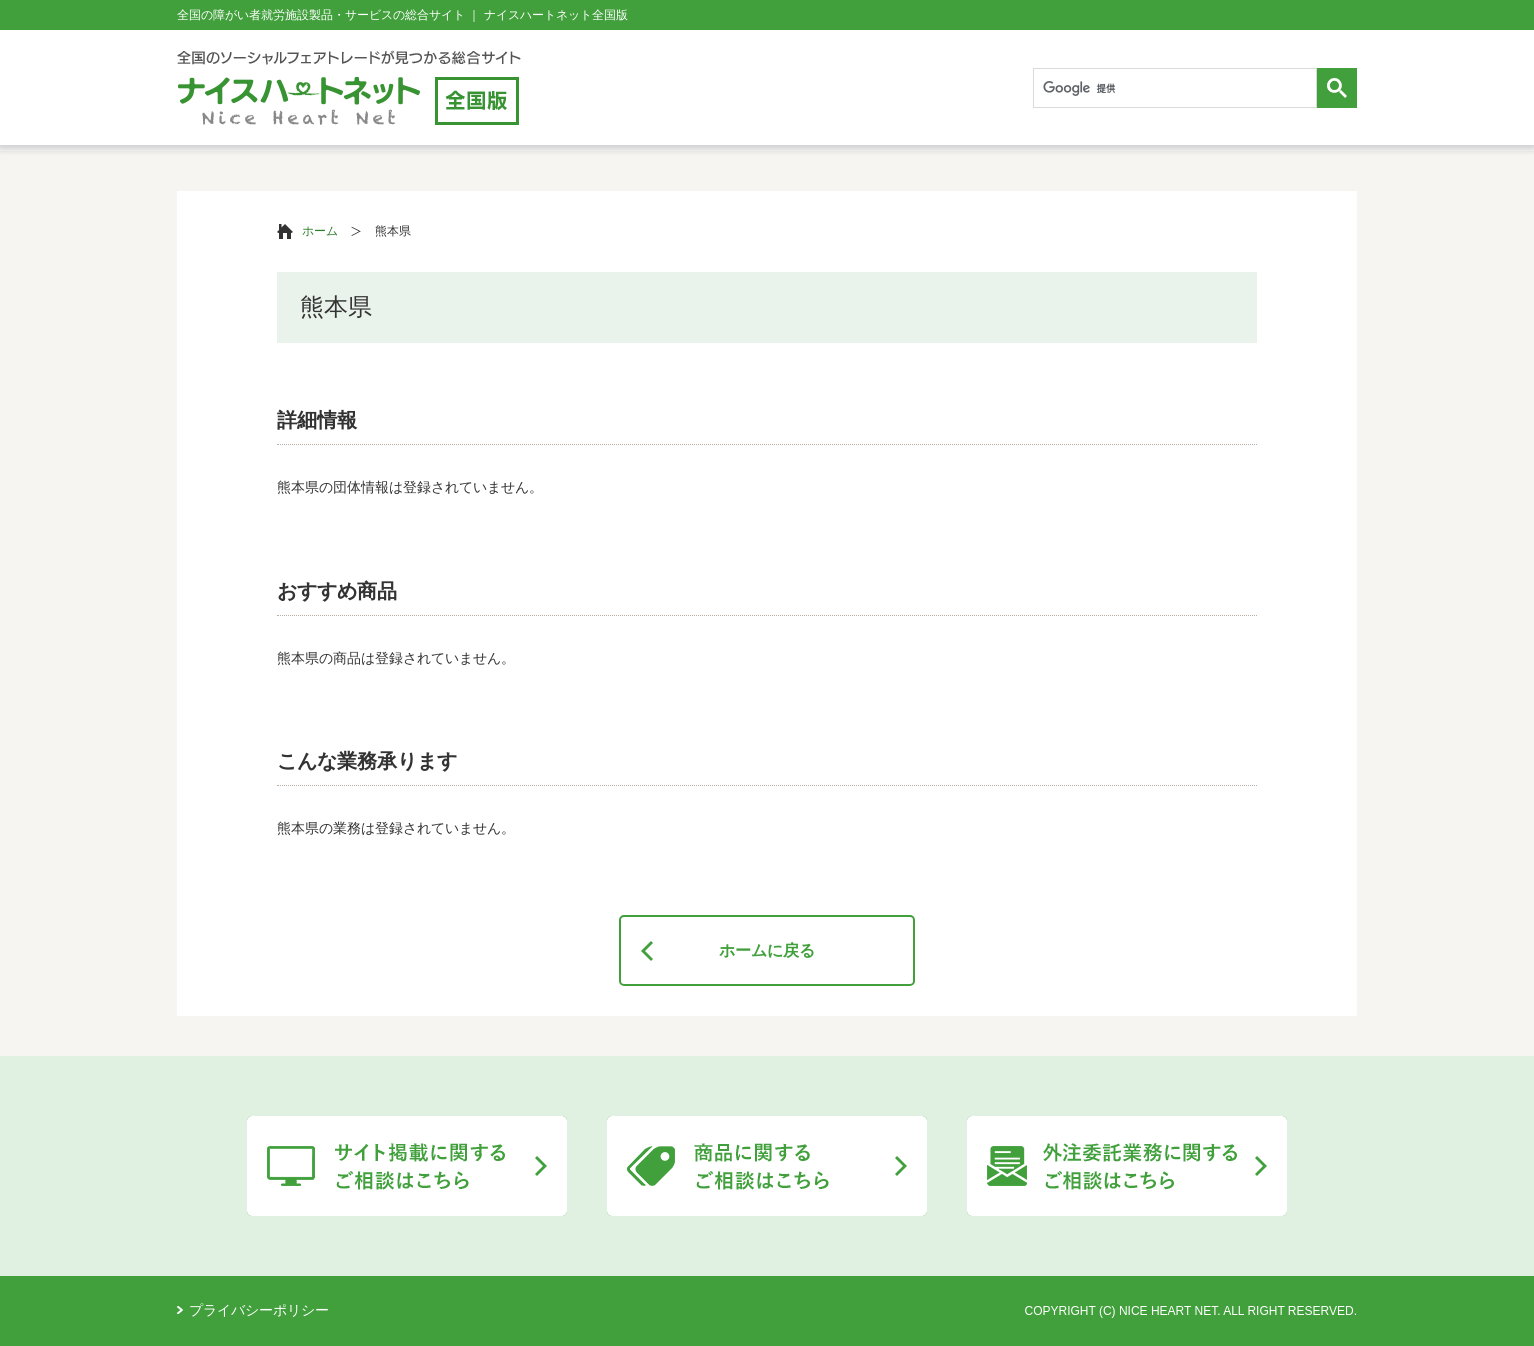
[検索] (1173, 88)
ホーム (320, 231)
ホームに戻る (767, 950)
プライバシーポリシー (259, 1310)
